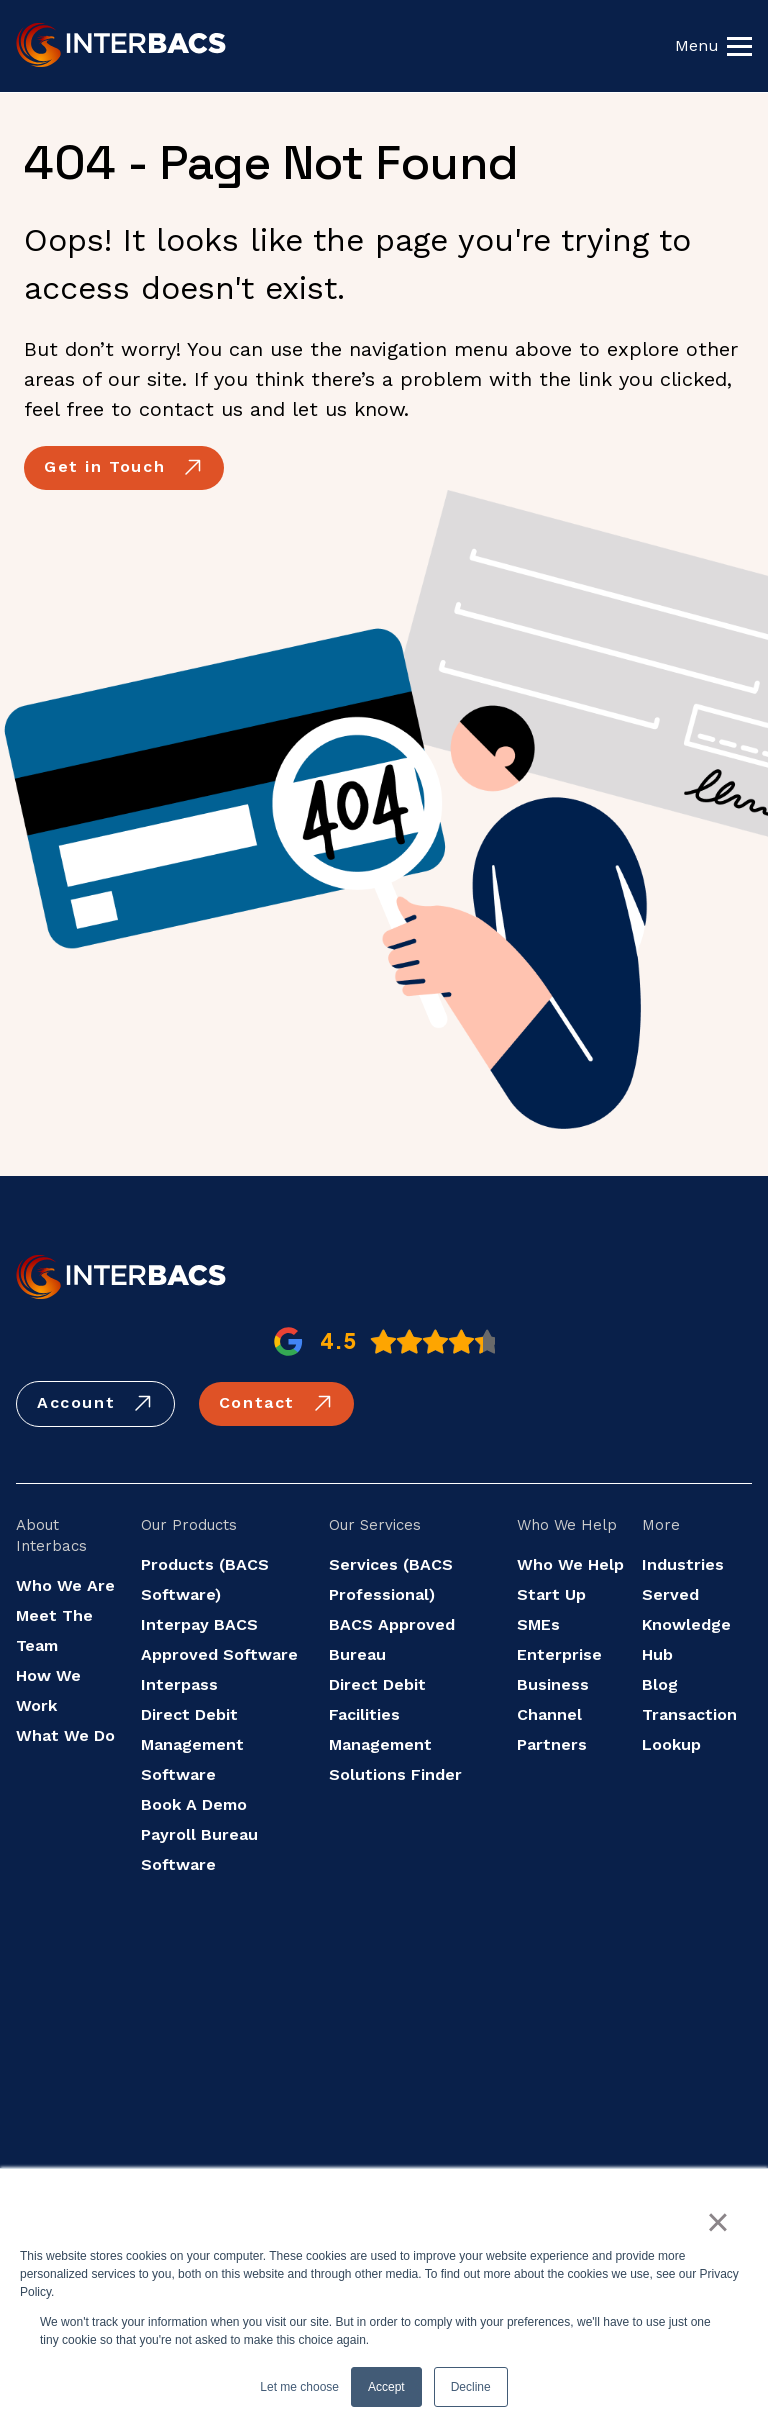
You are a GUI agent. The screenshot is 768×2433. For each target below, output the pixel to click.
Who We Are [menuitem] (65, 1585)
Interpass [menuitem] (179, 1684)
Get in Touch (124, 468)
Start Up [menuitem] (551, 1594)
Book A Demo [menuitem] (194, 1804)
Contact (276, 1404)
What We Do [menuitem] (65, 1735)
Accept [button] (386, 2387)
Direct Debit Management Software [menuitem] (192, 1744)
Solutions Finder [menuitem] (395, 1774)
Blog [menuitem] (660, 1684)
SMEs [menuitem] (538, 1624)
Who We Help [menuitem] (570, 1564)
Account (95, 1404)
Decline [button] (471, 2387)
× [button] (717, 2222)
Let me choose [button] (299, 2387)
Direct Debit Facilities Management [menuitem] (380, 1714)
